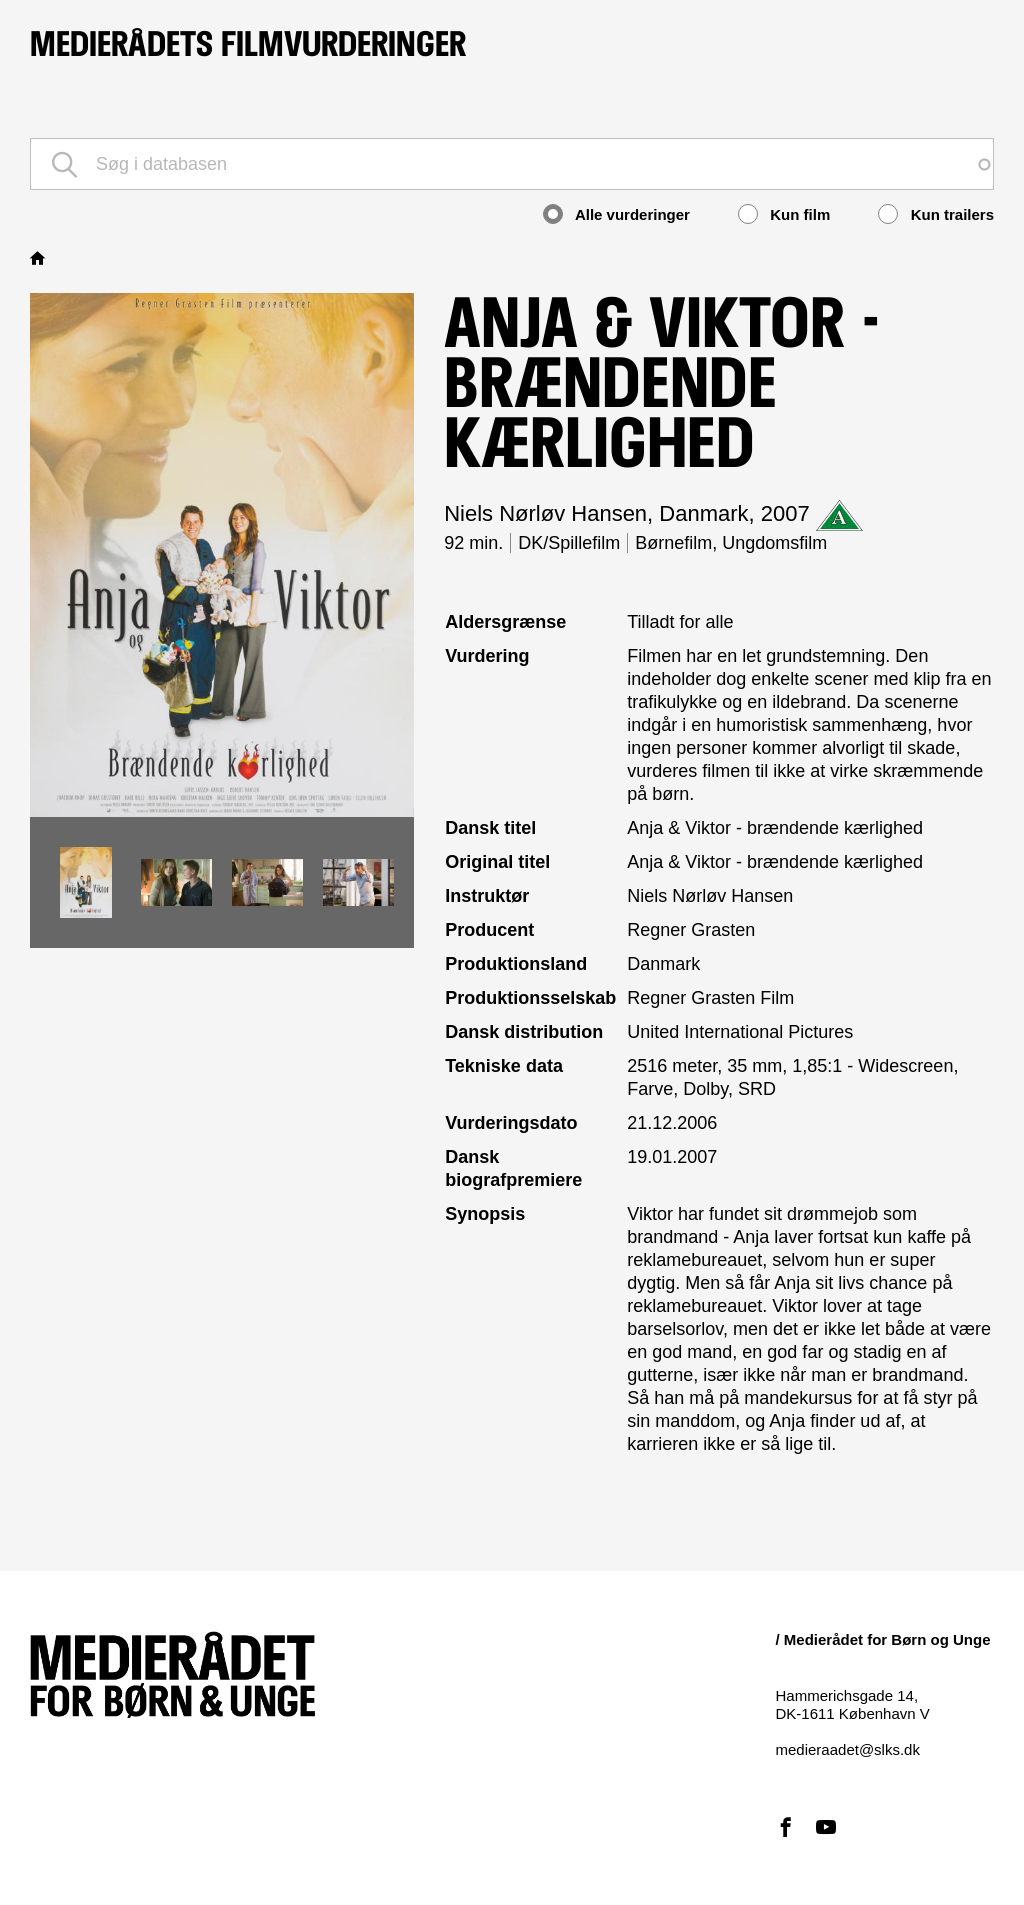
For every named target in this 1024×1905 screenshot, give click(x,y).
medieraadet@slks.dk (848, 1749)
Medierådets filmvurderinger (248, 44)
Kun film (784, 214)
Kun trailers (936, 214)
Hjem (40, 258)
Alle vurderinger (616, 214)
